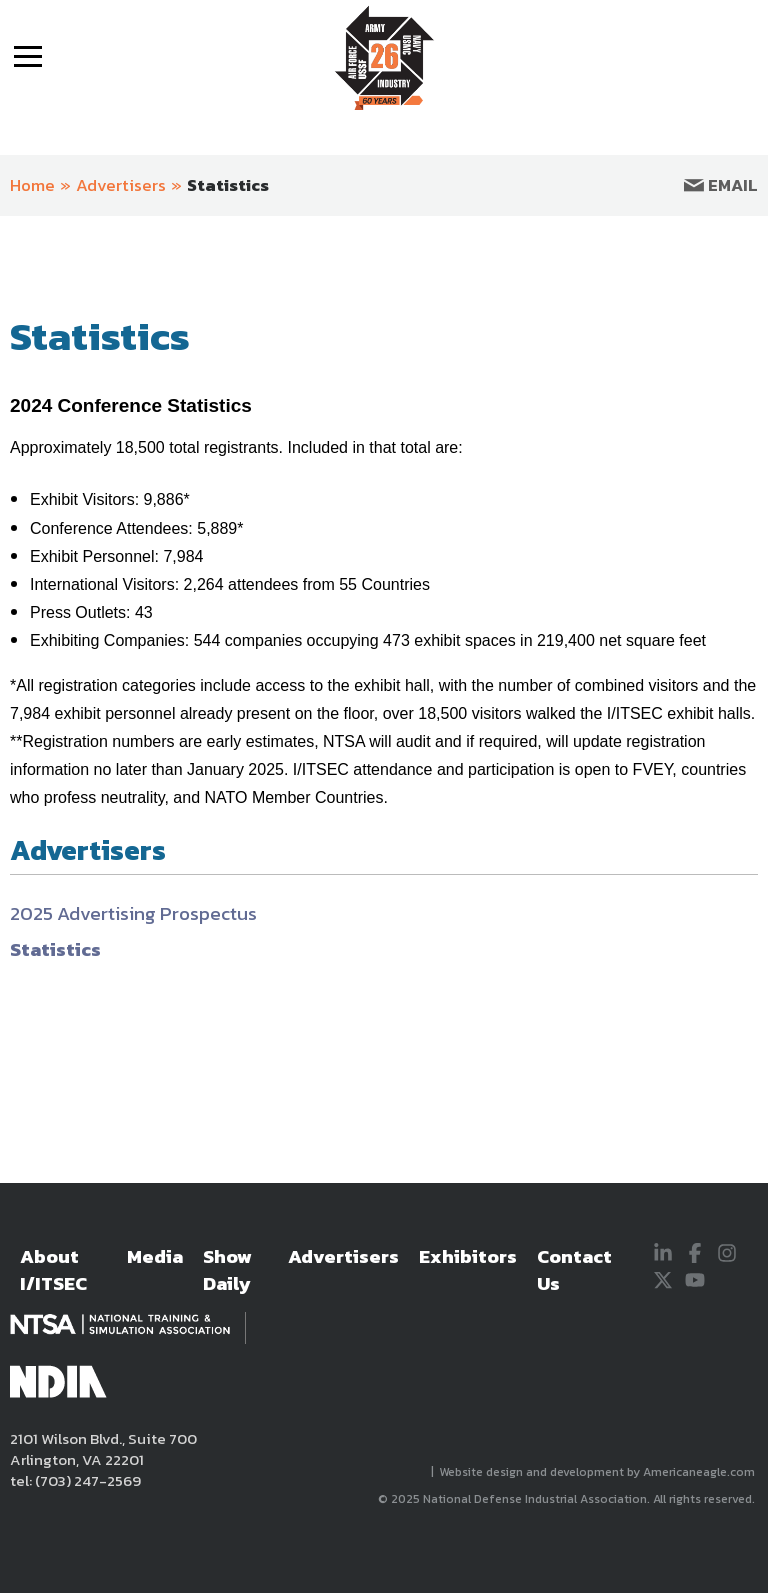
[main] (384, 719)
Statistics (228, 185)
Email (721, 185)
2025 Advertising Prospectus (133, 913)
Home (32, 185)
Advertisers (121, 185)
